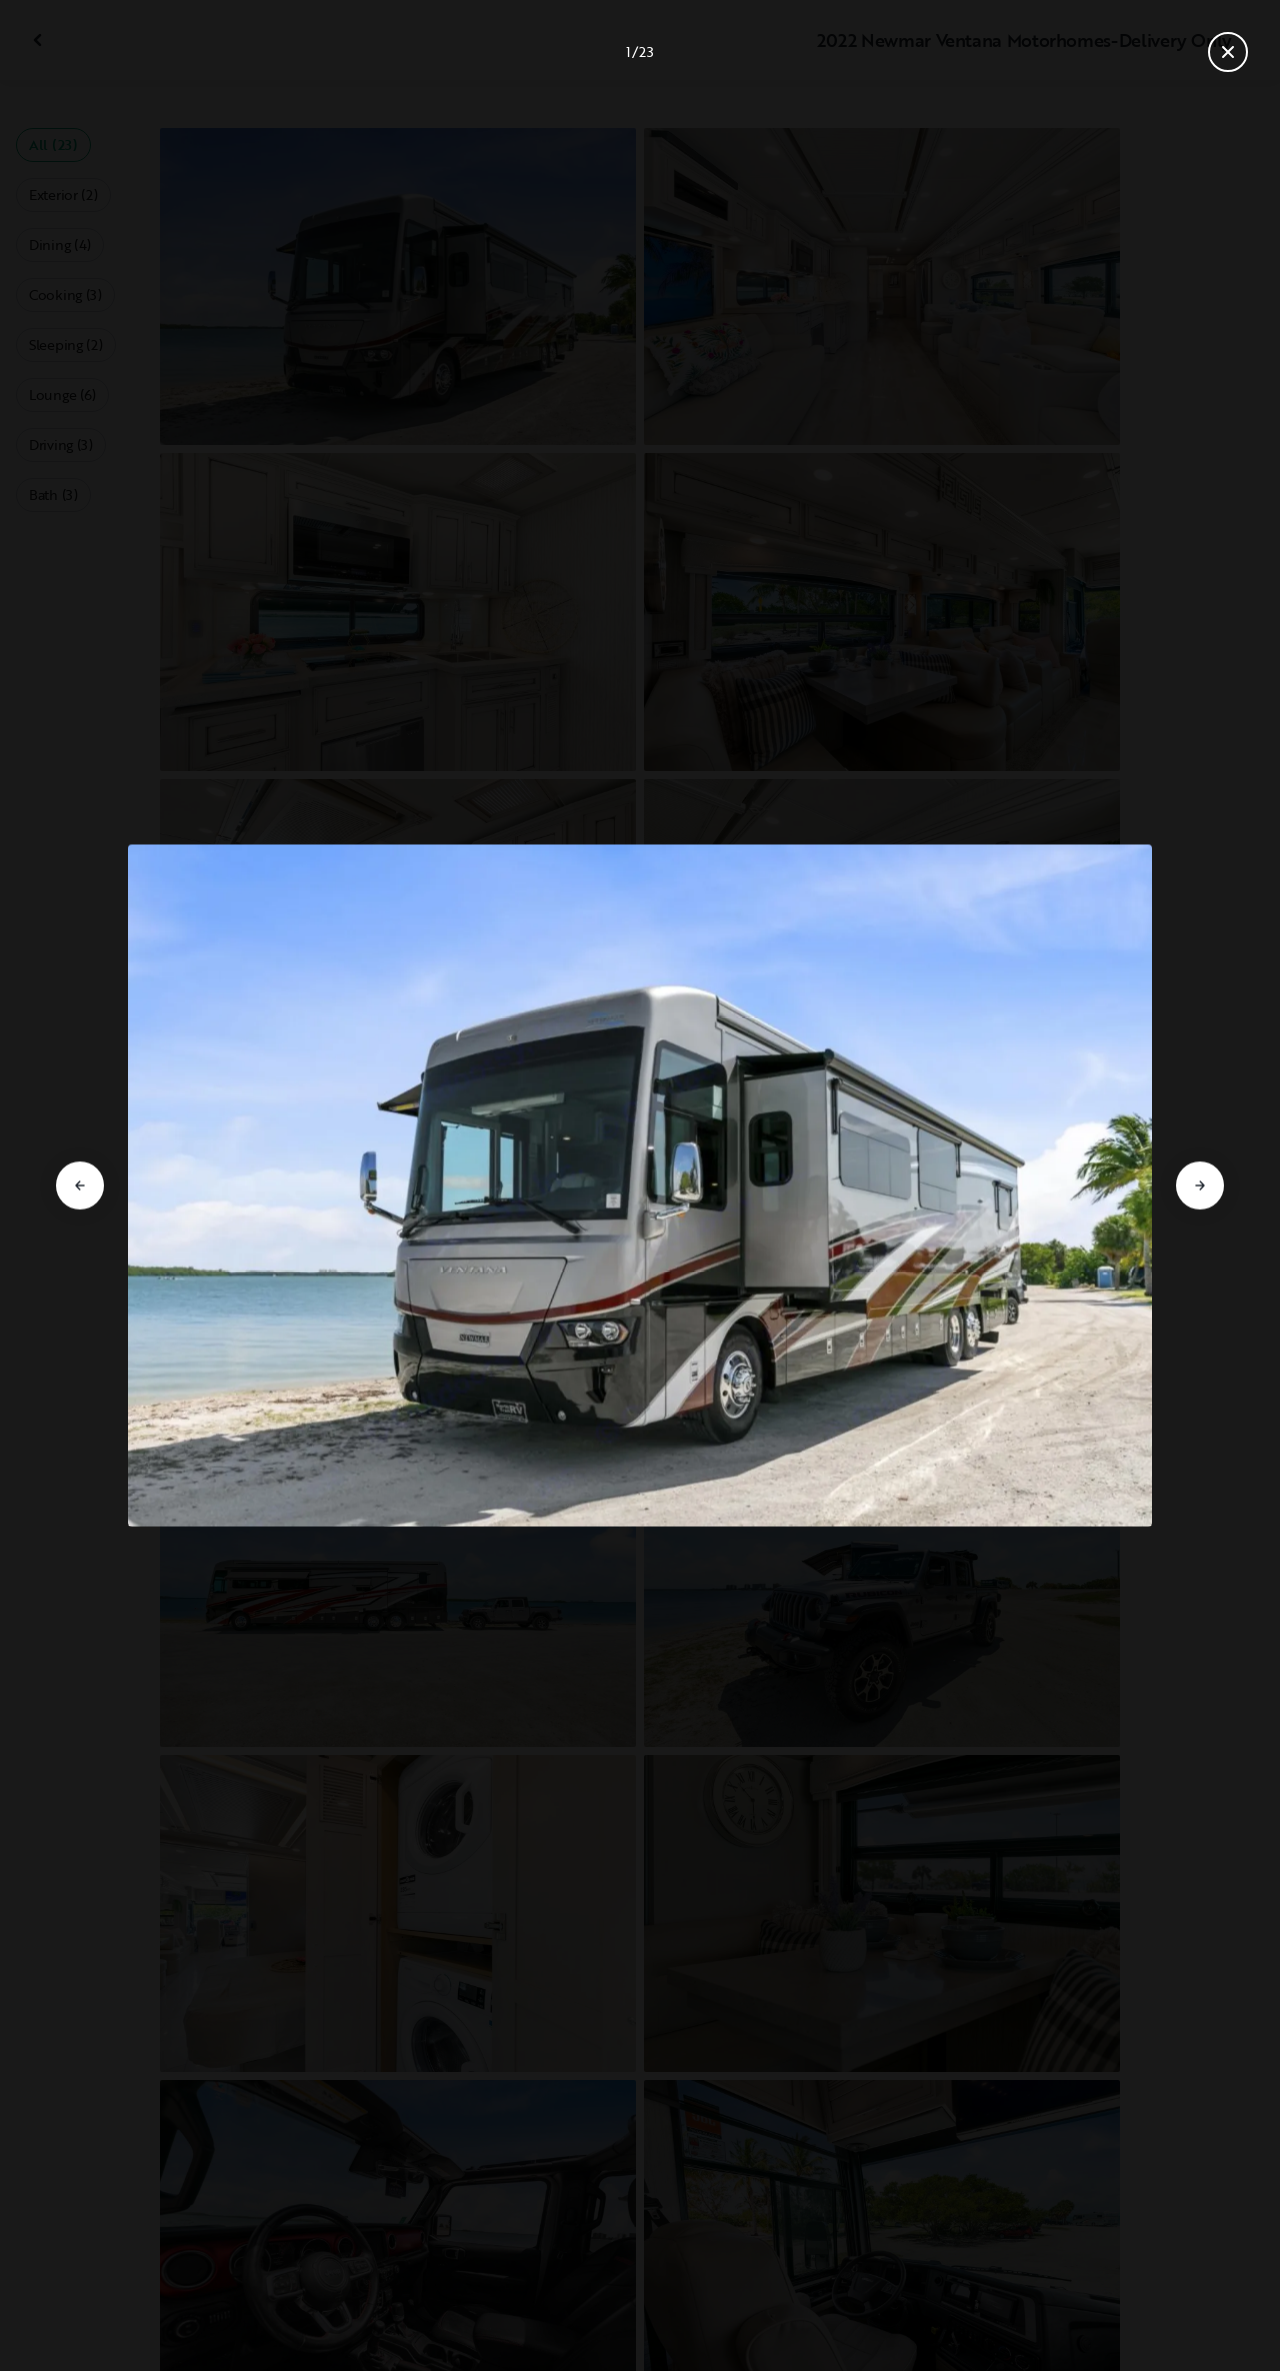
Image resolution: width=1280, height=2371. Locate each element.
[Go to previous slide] (80, 1186)
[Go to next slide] (1200, 1186)
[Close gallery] (1228, 52)
